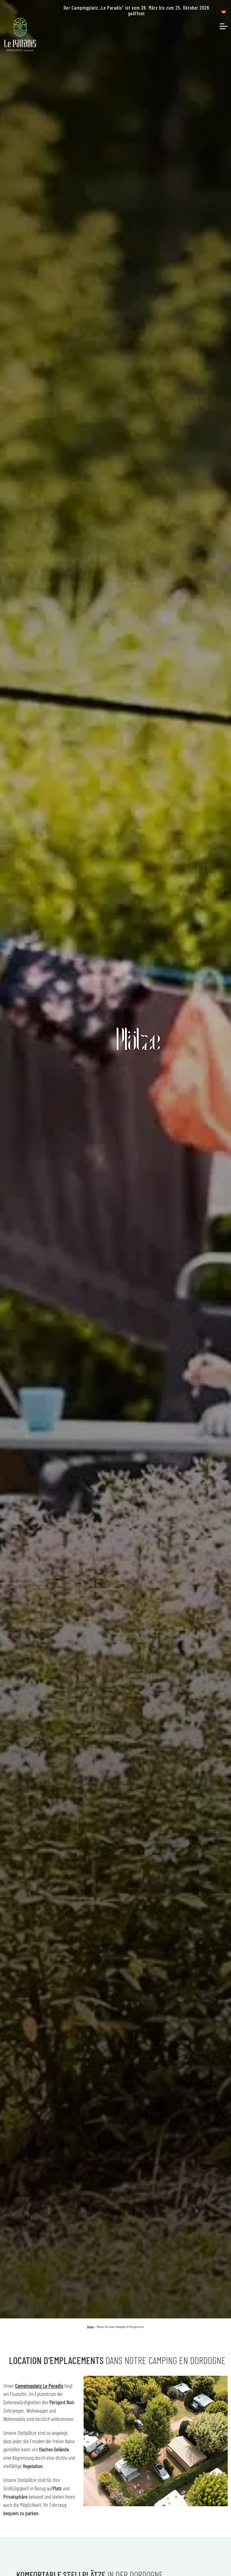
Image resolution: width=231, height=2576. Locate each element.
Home (90, 2327)
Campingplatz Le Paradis (39, 2385)
